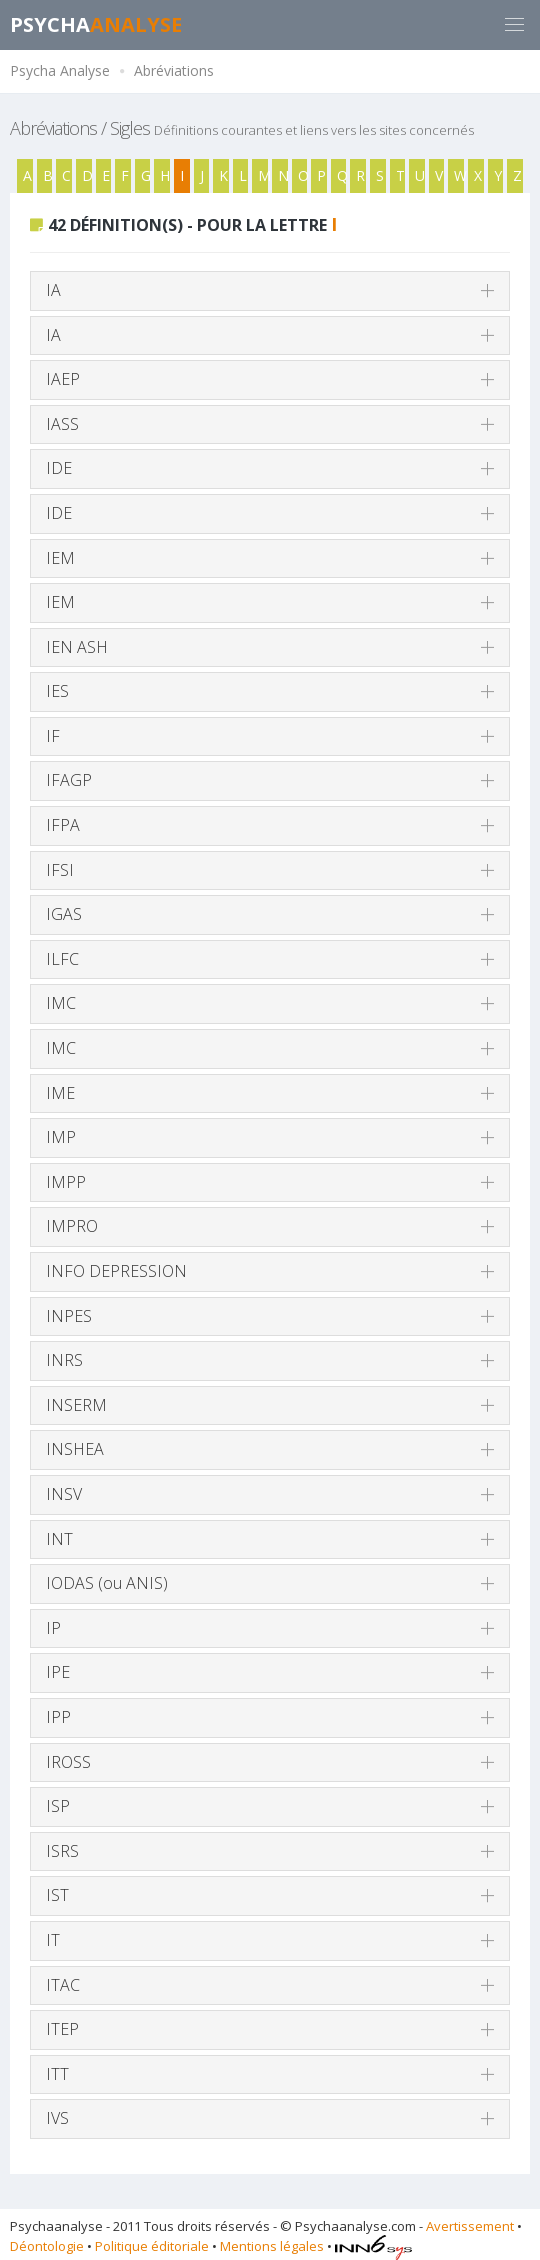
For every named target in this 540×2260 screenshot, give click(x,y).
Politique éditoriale (152, 2246)
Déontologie (47, 2246)
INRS (64, 1360)
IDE (59, 468)
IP (53, 1628)
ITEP (62, 2029)
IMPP (66, 1182)
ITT (57, 2074)
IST (57, 1895)
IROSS (68, 1762)
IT (53, 1940)
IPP (58, 1717)
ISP (58, 1806)
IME (60, 1093)
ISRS (62, 1851)
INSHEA (75, 1449)
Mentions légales (272, 2246)
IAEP (63, 379)
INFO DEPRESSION (116, 1271)
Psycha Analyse (60, 70)
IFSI (60, 870)
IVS (57, 2118)
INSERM (76, 1405)
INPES (69, 1316)
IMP (61, 1137)
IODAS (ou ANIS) (107, 1583)
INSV (64, 1494)
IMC (61, 1003)
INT (59, 1539)
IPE (58, 1672)
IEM (60, 558)
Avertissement (470, 2226)
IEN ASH (77, 647)
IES (57, 691)
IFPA (63, 825)
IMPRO (72, 1226)
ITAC (63, 1985)
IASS (62, 424)
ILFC (62, 959)
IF (53, 736)
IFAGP (69, 780)
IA (53, 290)
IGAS (64, 914)
